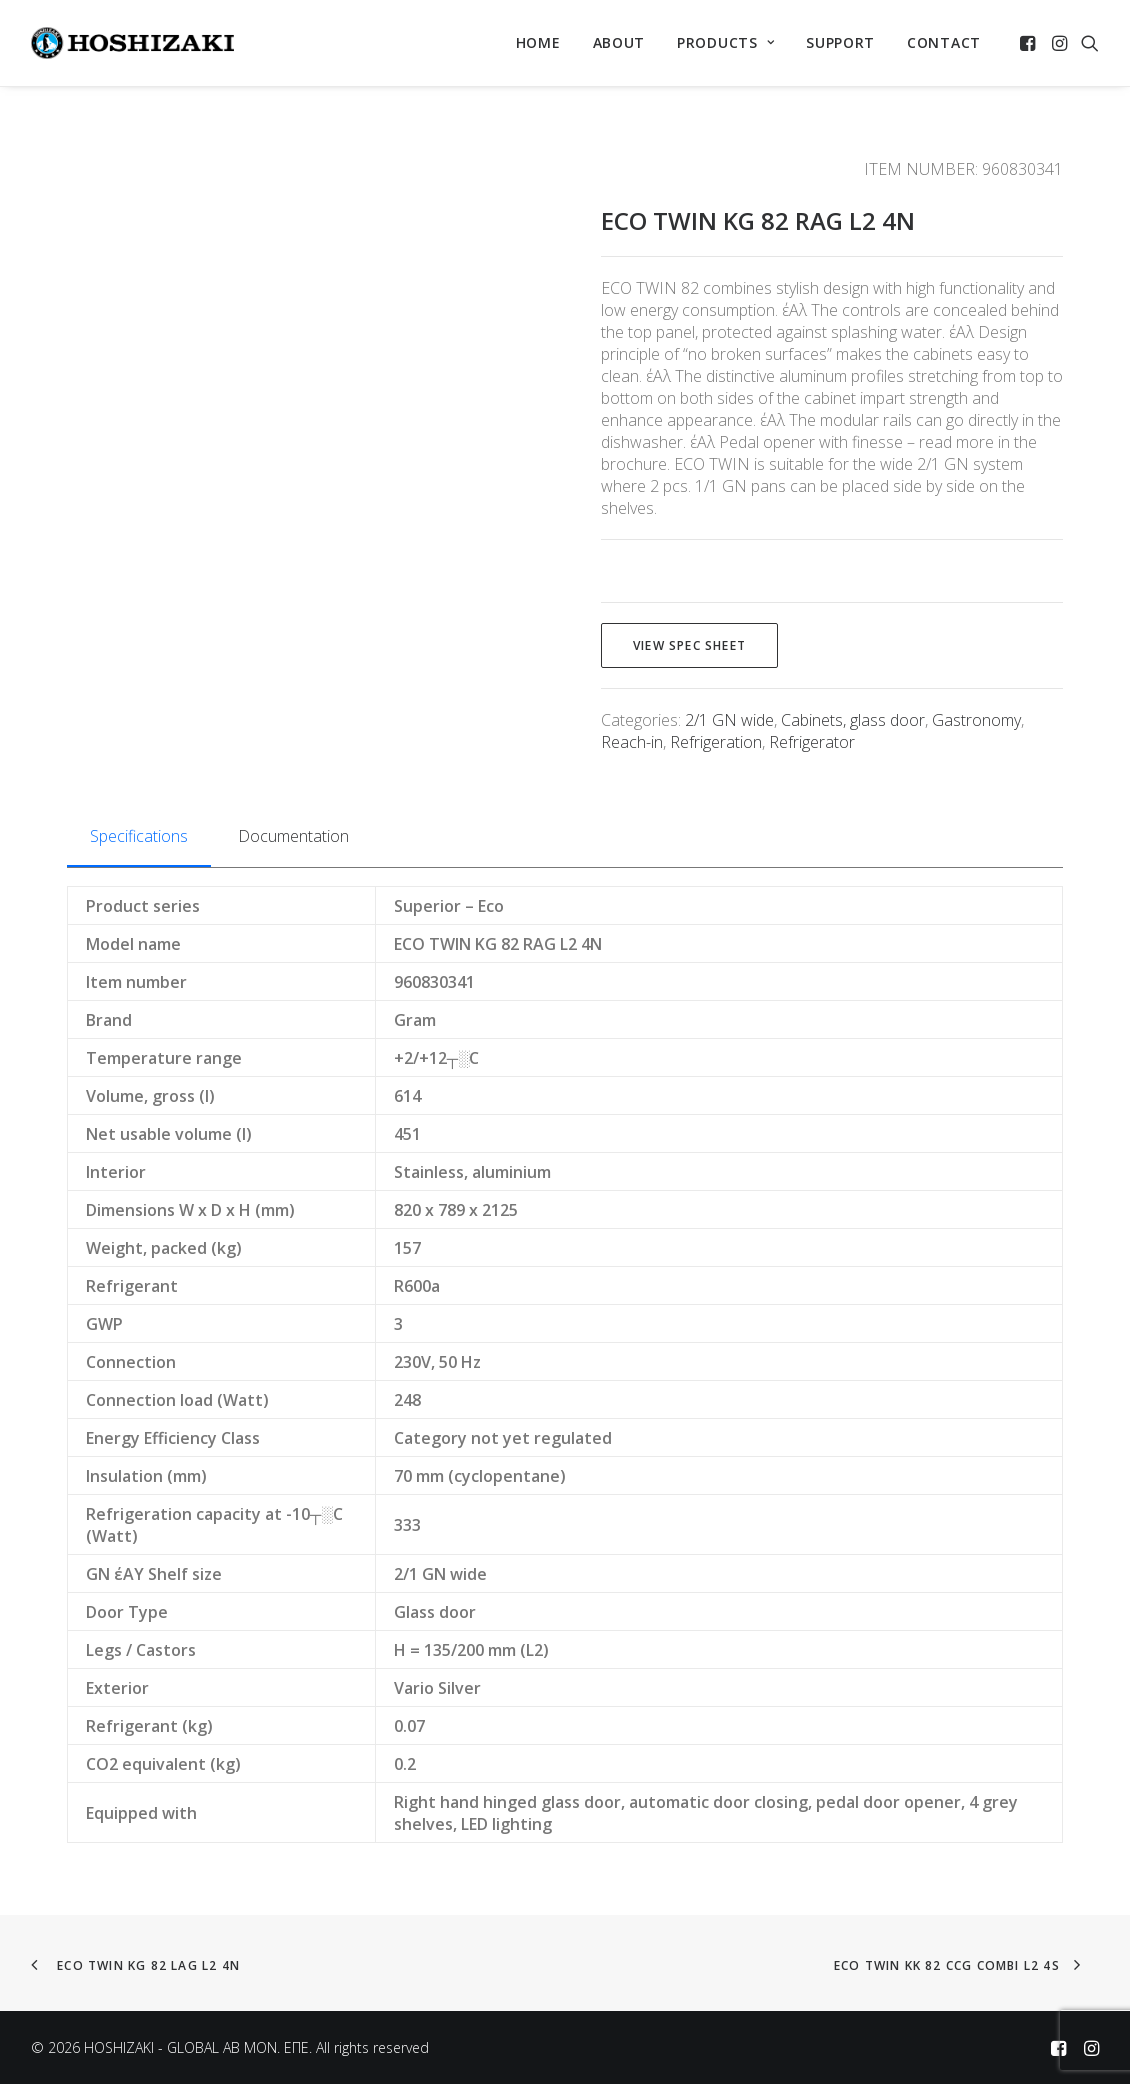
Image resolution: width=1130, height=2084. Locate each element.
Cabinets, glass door (853, 720)
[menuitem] (538, 43)
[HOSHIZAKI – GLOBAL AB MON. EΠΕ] (132, 43)
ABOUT (619, 42)
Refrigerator (812, 742)
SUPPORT (840, 42)
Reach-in (632, 742)
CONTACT (944, 42)
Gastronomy (976, 720)
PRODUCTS (725, 42)
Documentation (293, 836)
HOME (538, 42)
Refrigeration (716, 742)
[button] (1029, 43)
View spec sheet (689, 645)
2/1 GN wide (729, 720)
